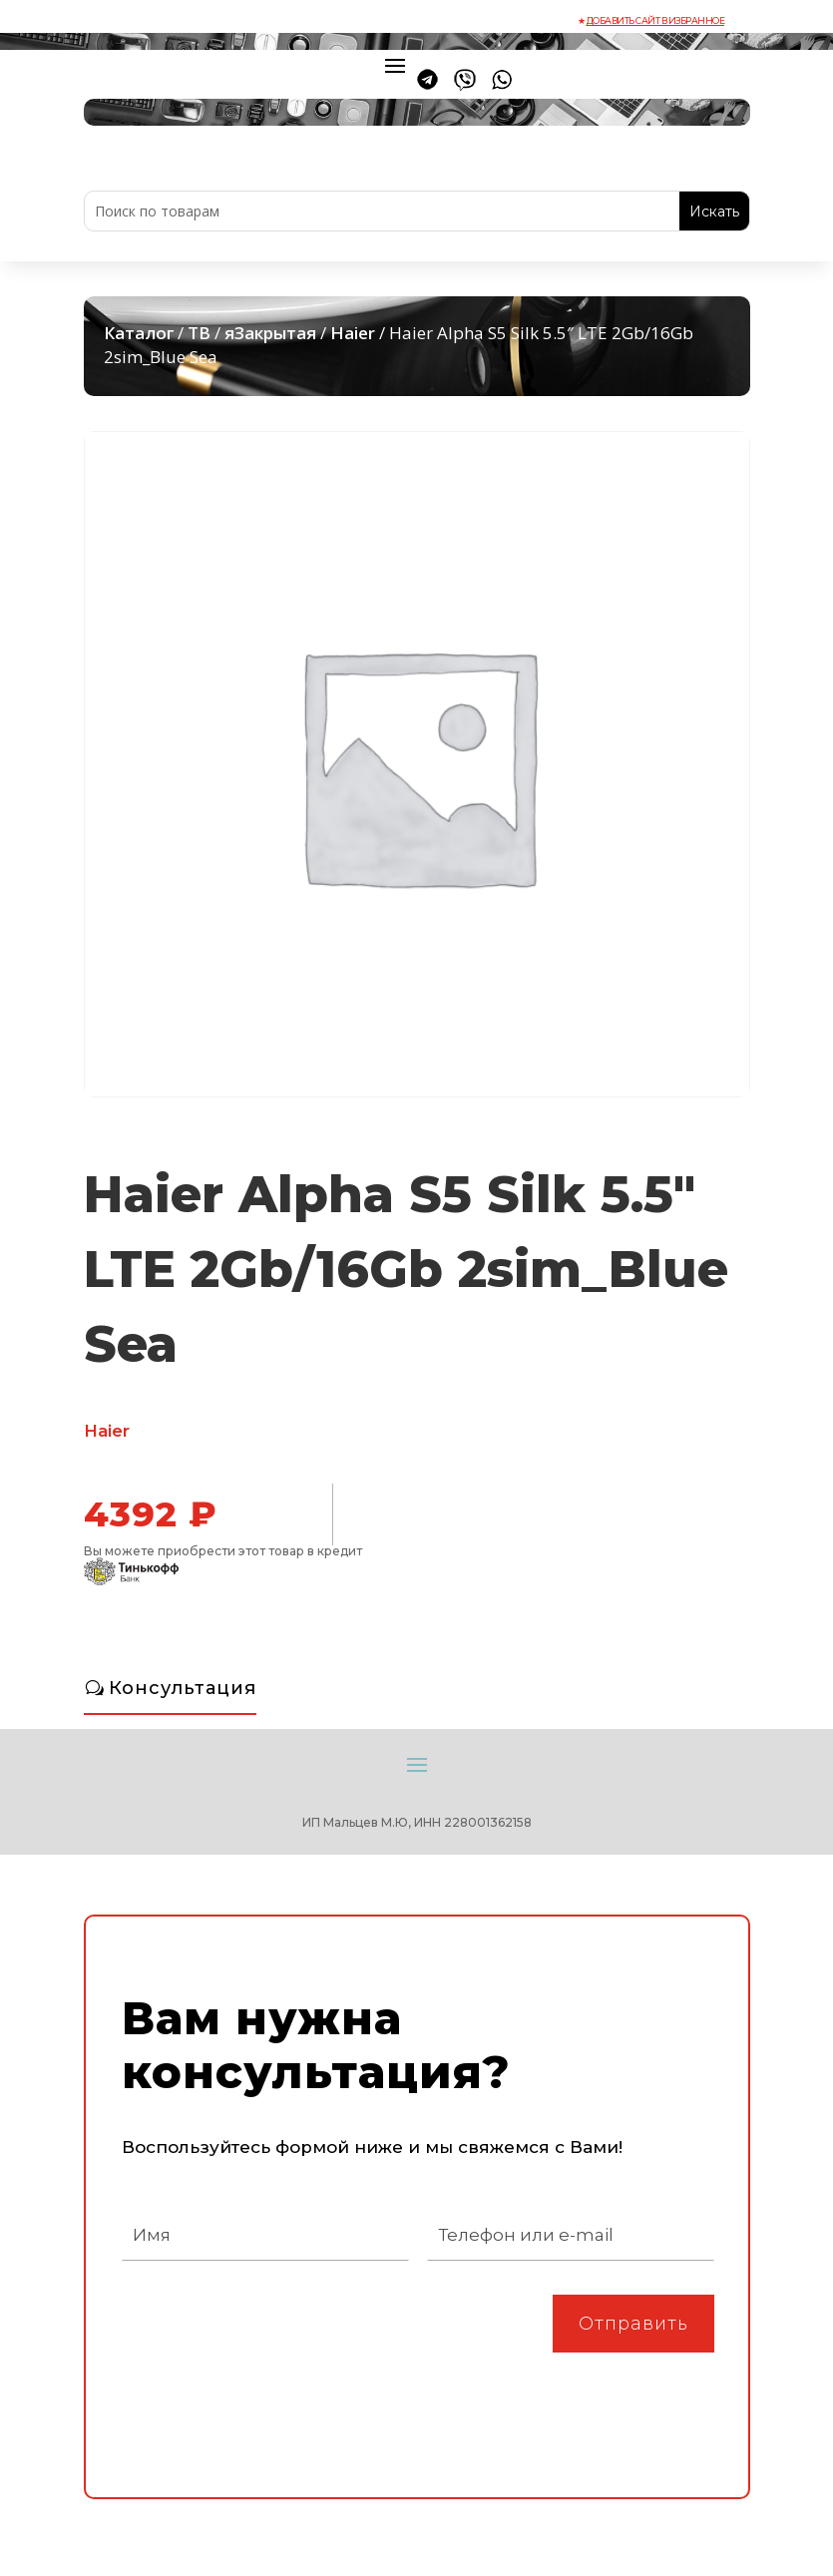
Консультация (182, 1688)
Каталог (139, 332)
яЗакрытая (270, 332)
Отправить (633, 2324)
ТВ (199, 332)
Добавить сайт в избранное (656, 20)
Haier (352, 332)
